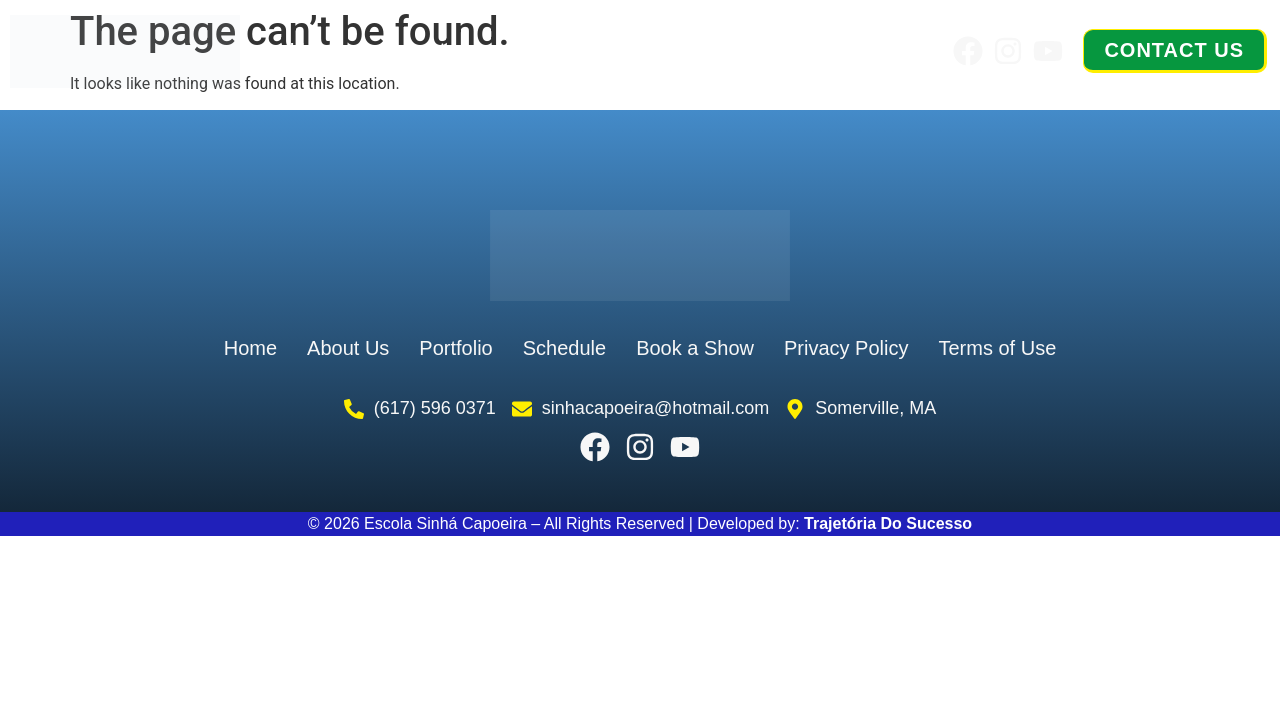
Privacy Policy (846, 348)
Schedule (685, 50)
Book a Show (836, 50)
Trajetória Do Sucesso (888, 523)
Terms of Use (997, 348)
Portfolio (559, 50)
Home (318, 50)
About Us (433, 50)
